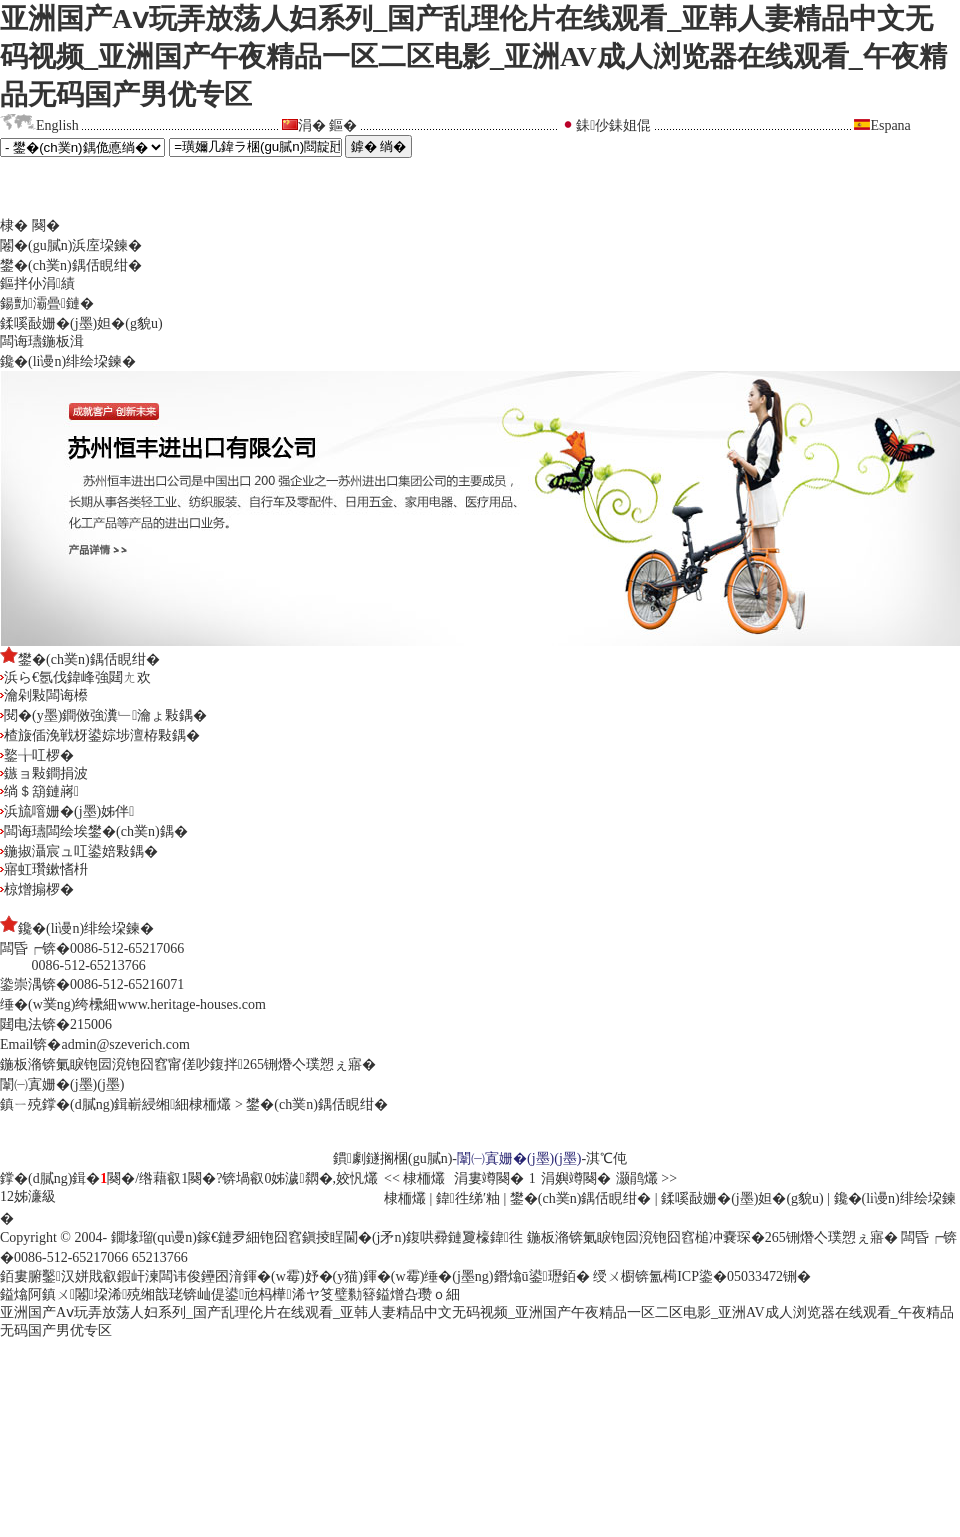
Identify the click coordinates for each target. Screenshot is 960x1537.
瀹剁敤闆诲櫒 (44, 695)
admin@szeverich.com (125, 1044)
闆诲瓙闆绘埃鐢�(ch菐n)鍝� (94, 831)
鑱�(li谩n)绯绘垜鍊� (68, 361)
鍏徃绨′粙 (468, 1198)
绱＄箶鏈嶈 (39, 791)
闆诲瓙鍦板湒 (42, 341)
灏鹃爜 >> (646, 1178)
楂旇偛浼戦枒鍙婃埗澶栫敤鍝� (100, 735)
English (57, 125)
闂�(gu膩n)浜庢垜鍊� (71, 245)
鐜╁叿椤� (37, 755)
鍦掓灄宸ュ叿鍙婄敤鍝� (79, 851)
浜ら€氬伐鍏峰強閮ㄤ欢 (75, 677)
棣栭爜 (210, 1104)
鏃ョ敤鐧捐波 (44, 773)
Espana (890, 125)
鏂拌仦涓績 (37, 283)
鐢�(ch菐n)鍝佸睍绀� (71, 265)
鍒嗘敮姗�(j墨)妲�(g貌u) (81, 323)
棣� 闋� (30, 225)
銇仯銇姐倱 (613, 125)
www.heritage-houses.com (191, 1004)
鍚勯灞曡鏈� (47, 303)
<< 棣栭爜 (416, 1178)
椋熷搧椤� (37, 889)
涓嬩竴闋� (576, 1178)
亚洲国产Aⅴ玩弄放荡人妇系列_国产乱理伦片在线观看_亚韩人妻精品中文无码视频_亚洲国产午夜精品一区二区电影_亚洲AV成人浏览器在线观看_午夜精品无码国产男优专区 (473, 56)
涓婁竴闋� (489, 1178)
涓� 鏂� (328, 125)
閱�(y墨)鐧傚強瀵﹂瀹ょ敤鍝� (103, 715)
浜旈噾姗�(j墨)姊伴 (67, 811)
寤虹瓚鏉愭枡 (44, 869)
